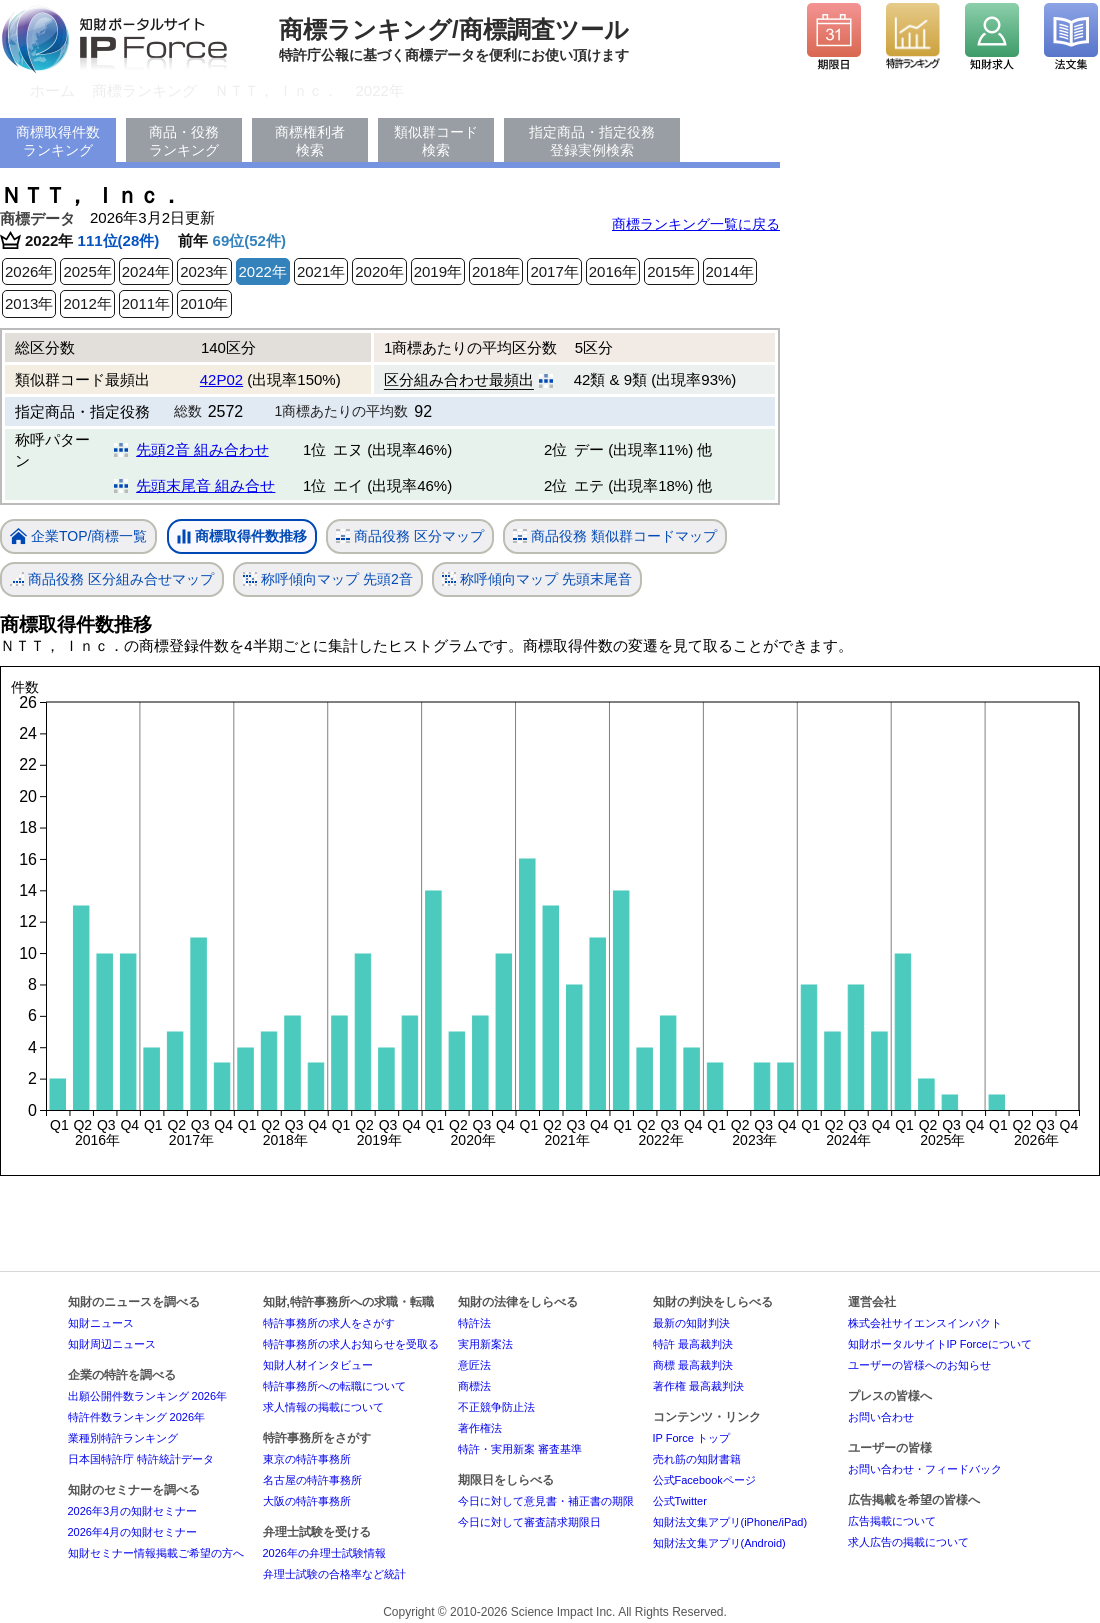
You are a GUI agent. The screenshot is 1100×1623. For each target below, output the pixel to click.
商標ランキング (144, 90)
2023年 (204, 271)
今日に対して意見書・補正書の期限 (546, 1501)
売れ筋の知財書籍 (697, 1459)
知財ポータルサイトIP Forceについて (940, 1344)
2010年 (204, 303)
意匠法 (474, 1365)
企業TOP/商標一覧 (78, 537)
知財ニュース (101, 1323)
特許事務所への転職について (334, 1386)
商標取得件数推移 (242, 537)
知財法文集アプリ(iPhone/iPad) (730, 1522)
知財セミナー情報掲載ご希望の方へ (156, 1553)
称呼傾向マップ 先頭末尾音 (537, 579)
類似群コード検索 (436, 141)
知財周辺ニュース (112, 1344)
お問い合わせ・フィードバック (925, 1469)
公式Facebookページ (704, 1480)
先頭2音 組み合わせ (202, 449)
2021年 (321, 271)
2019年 (438, 271)
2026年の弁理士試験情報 (324, 1553)
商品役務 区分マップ (410, 536)
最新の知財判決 (691, 1323)
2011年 (146, 303)
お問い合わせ (881, 1417)
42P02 (221, 379)
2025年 (87, 271)
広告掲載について (892, 1521)
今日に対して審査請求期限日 (529, 1522)
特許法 (474, 1323)
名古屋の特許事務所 (312, 1480)
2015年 (671, 271)
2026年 (29, 271)
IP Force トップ (691, 1438)
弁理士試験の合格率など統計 (334, 1574)
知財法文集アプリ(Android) (719, 1543)
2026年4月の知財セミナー (133, 1532)
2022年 (380, 90)
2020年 (379, 271)
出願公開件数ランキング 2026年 (148, 1396)
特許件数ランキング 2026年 (137, 1417)
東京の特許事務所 (307, 1459)
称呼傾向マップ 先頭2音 (328, 579)
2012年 (87, 303)
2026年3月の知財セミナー (133, 1511)
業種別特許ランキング (123, 1438)
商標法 (474, 1386)
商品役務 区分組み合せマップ (112, 579)
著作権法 (480, 1428)
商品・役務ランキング (184, 141)
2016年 (613, 271)
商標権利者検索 (310, 141)
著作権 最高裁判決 (698, 1386)
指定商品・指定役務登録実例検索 (592, 141)
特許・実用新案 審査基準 (520, 1449)
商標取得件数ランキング (58, 141)
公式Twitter (680, 1501)
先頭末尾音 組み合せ (205, 485)
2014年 (730, 271)
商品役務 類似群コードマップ (615, 536)
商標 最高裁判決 (693, 1365)
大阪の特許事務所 (307, 1501)
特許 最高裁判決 (693, 1344)
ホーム (52, 90)
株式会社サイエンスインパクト (925, 1323)
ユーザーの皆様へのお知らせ (919, 1365)
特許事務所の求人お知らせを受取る (351, 1344)
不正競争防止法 (496, 1407)
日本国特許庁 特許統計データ (141, 1459)
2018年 (496, 271)
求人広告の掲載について (908, 1542)
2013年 (29, 303)
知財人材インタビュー (318, 1365)
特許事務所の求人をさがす (329, 1323)
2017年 (554, 271)
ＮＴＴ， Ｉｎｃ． (276, 90)
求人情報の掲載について (323, 1407)
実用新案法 (485, 1344)
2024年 (146, 271)
